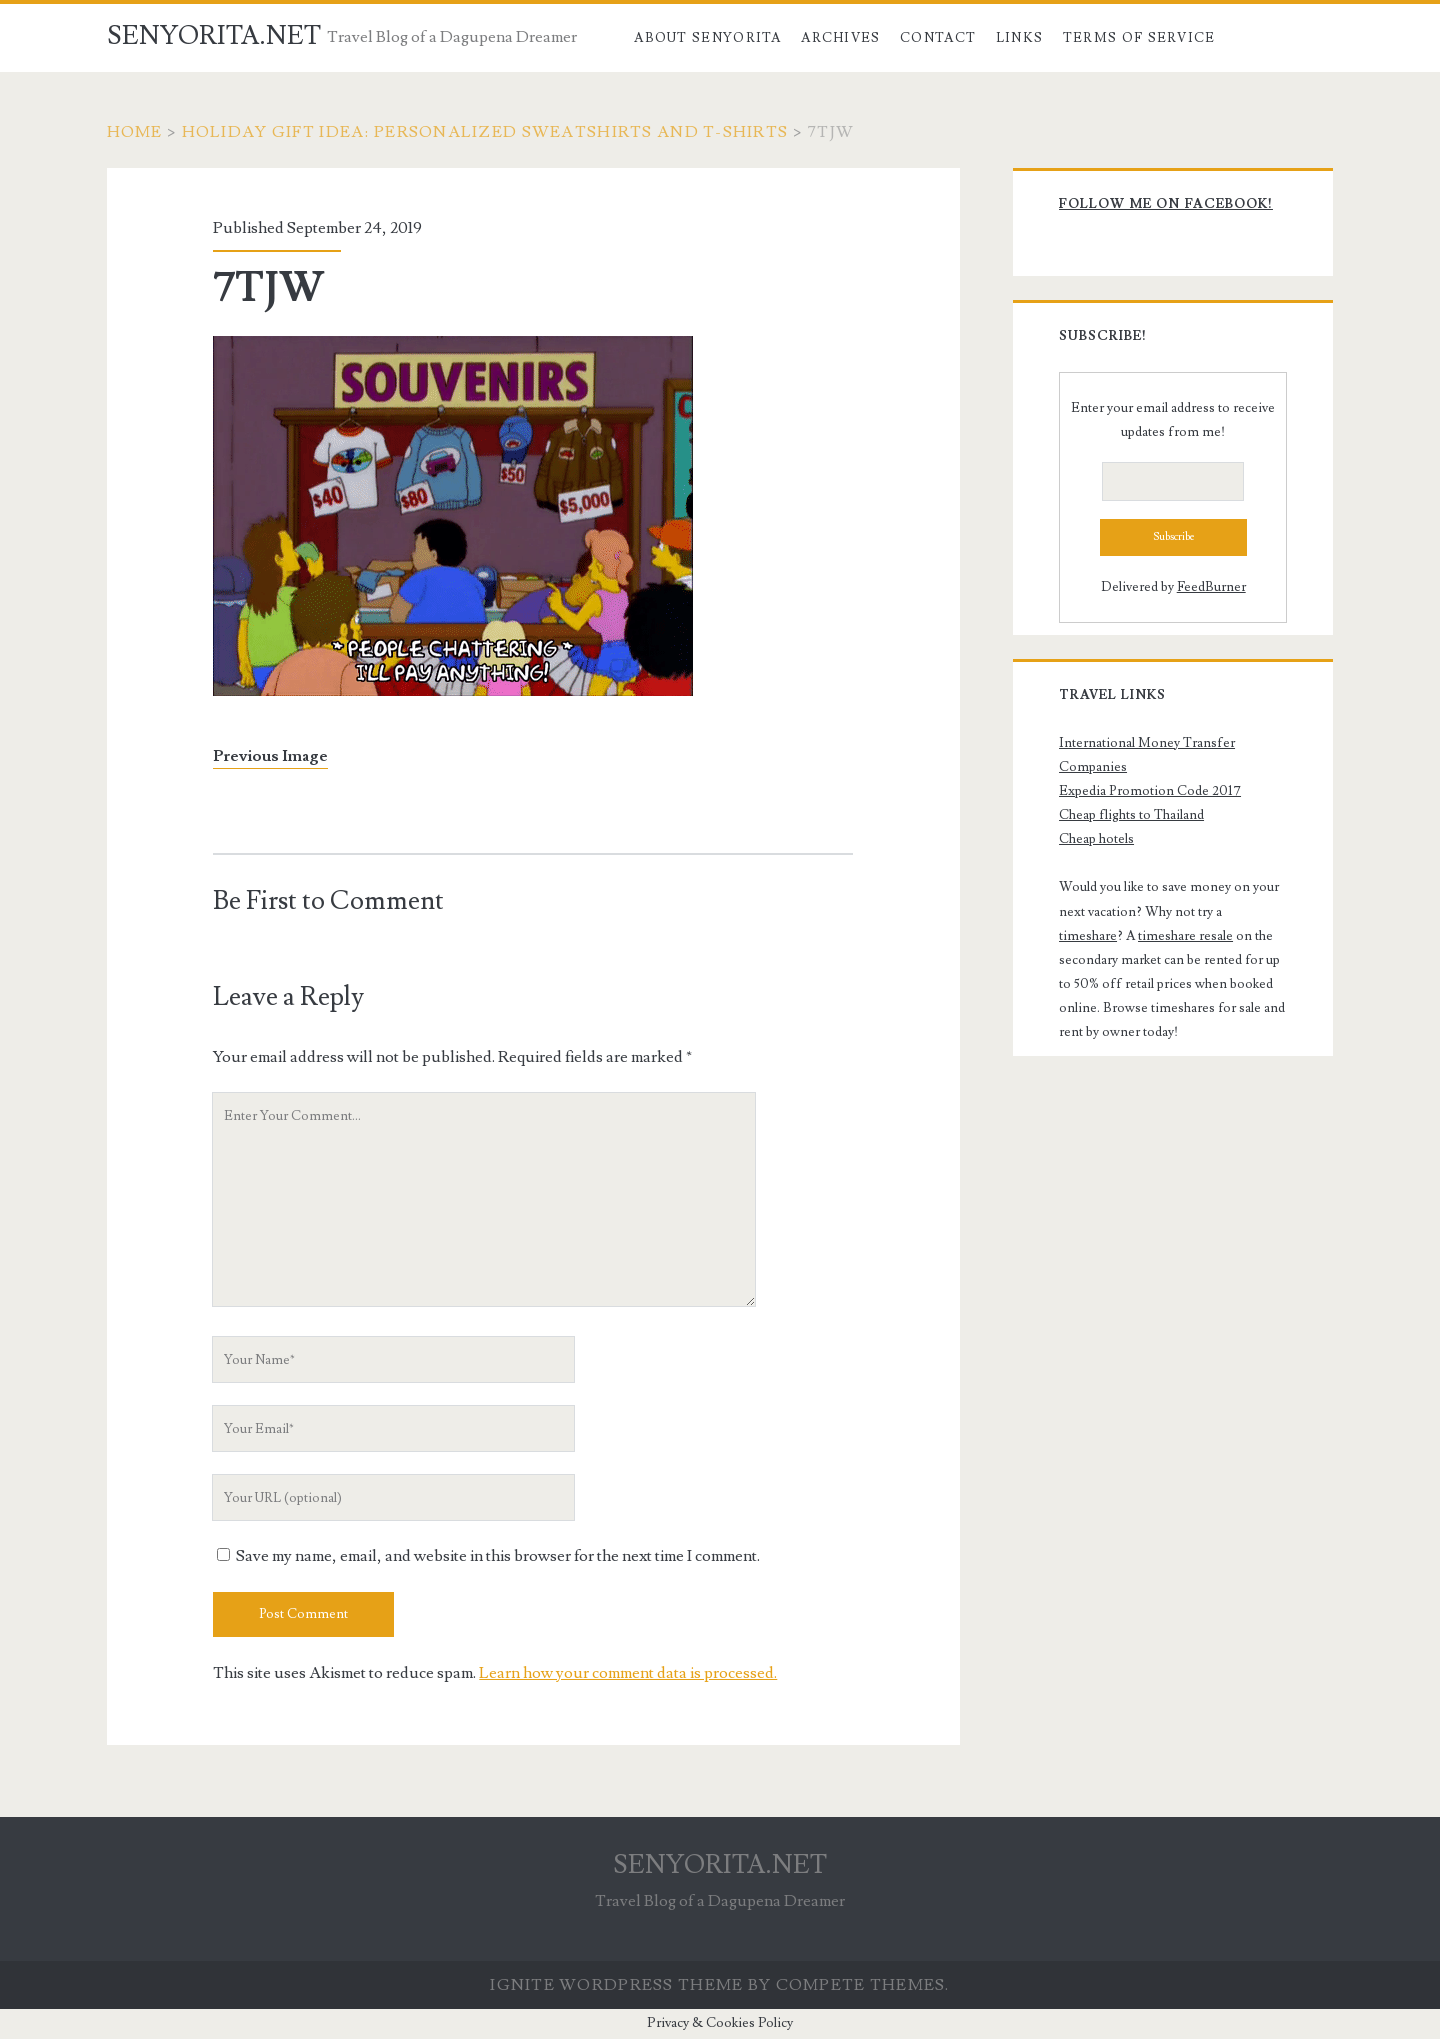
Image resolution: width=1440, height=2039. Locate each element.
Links (1020, 38)
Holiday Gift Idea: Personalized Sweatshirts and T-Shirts (485, 132)
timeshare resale (1185, 936)
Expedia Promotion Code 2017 (1150, 791)
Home (135, 132)
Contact (938, 38)
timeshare (1088, 936)
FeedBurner (1211, 587)
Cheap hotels (1096, 839)
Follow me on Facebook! (1166, 204)
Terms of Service (1139, 38)
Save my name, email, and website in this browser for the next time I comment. (498, 1556)
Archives (840, 38)
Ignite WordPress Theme (616, 1985)
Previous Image (270, 756)
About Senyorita (708, 38)
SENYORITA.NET (214, 36)
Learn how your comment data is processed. (628, 1673)
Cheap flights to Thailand (1131, 815)
